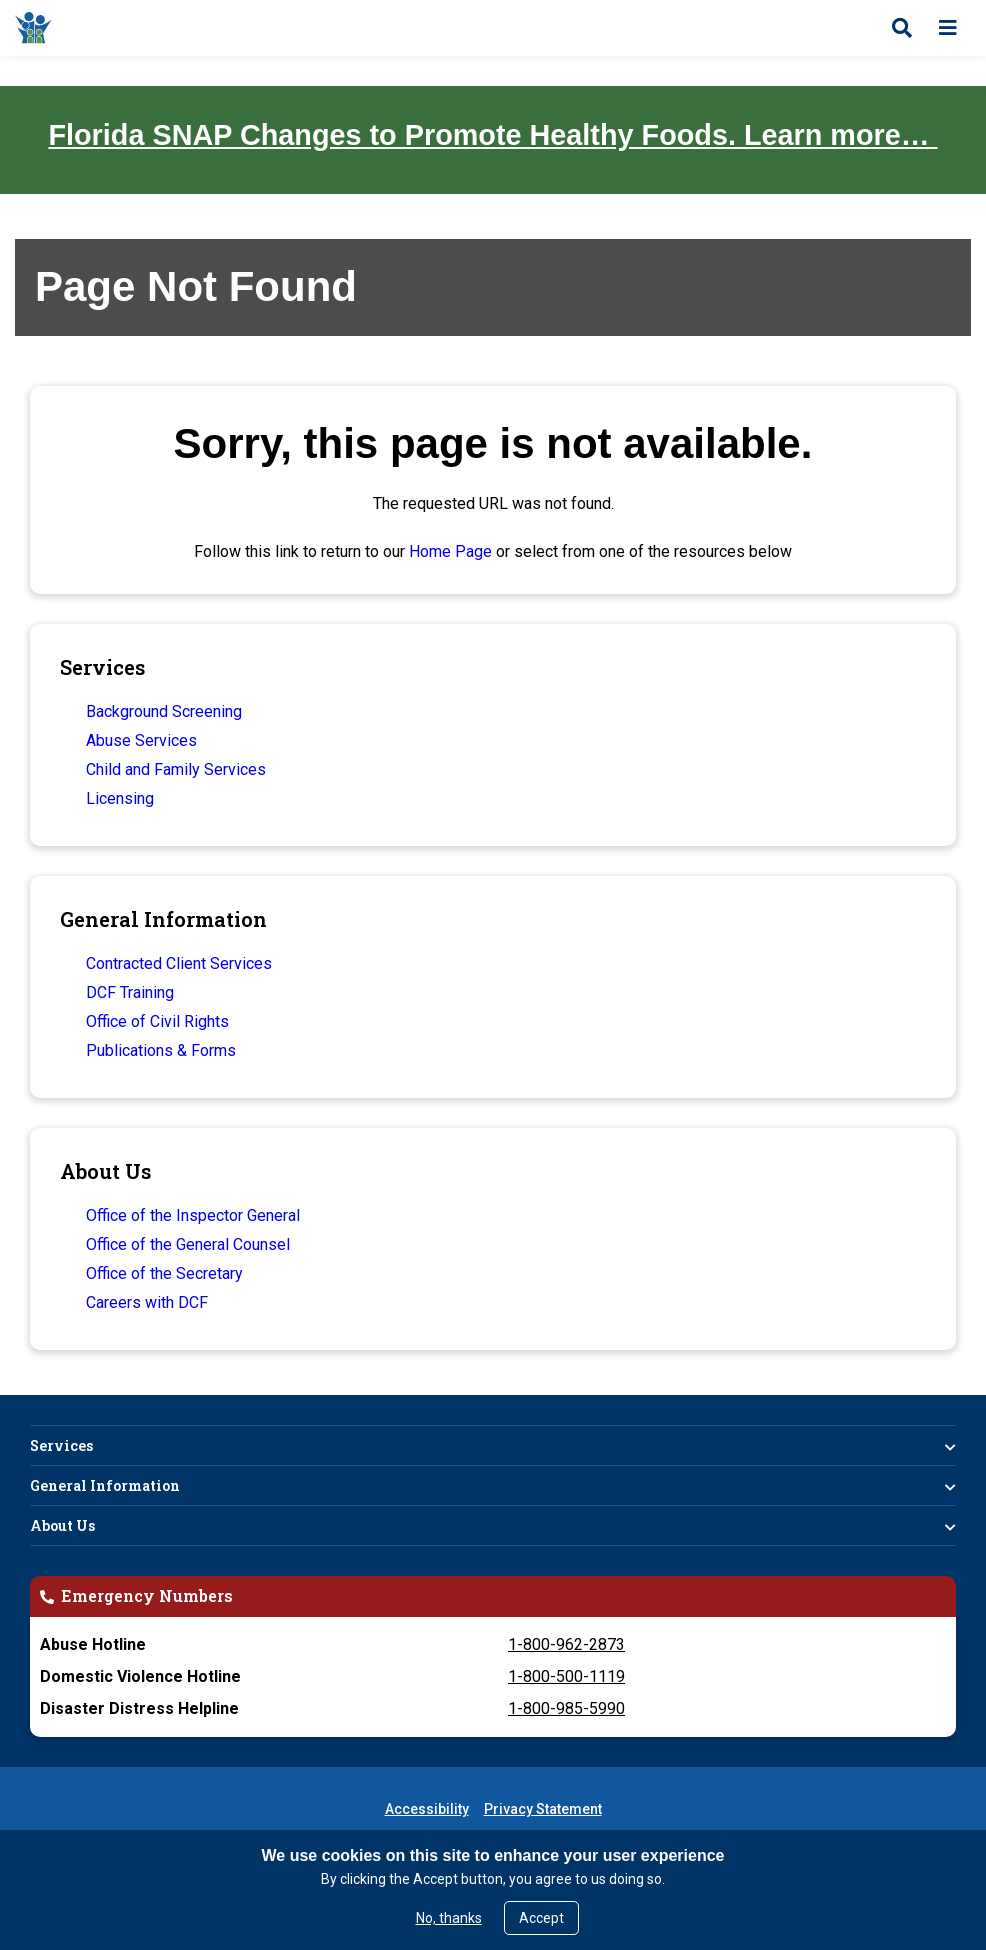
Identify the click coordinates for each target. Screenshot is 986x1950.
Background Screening (164, 711)
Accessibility (427, 1809)
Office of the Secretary (164, 1273)
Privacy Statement (543, 1809)
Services (61, 1445)
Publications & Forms (161, 1050)
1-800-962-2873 (566, 1644)
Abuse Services (141, 740)
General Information (105, 1485)
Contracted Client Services (179, 963)
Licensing (120, 798)
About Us (62, 1525)
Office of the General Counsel (188, 1244)
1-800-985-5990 (566, 1708)
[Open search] (902, 28)
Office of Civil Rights (157, 1021)
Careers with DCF (147, 1302)
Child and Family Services (176, 769)
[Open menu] (948, 28)
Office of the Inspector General (193, 1215)
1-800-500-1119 (566, 1676)
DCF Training (130, 992)
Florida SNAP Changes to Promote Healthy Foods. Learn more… (492, 135)
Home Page (450, 551)
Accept (541, 1918)
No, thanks (449, 1918)
